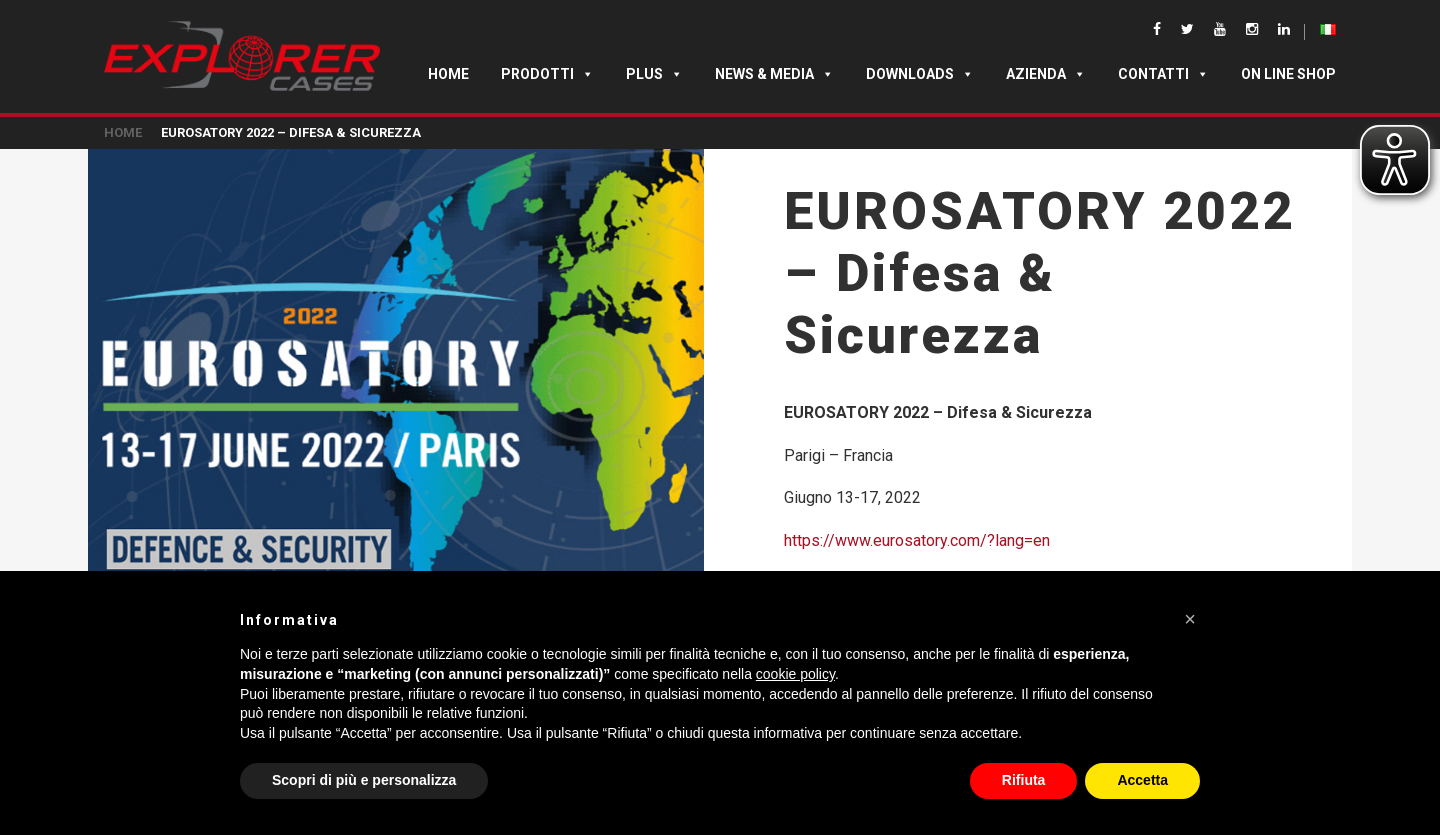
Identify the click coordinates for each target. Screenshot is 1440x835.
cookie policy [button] (795, 674)
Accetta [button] (1142, 780)
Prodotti (547, 74)
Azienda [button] (1046, 74)
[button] (1190, 619)
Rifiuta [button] (1024, 780)
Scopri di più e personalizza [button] (364, 780)
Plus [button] (654, 74)
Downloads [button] (920, 74)
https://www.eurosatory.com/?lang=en (917, 540)
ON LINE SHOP (1288, 74)
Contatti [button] (1163, 74)
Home (448, 74)
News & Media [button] (774, 74)
